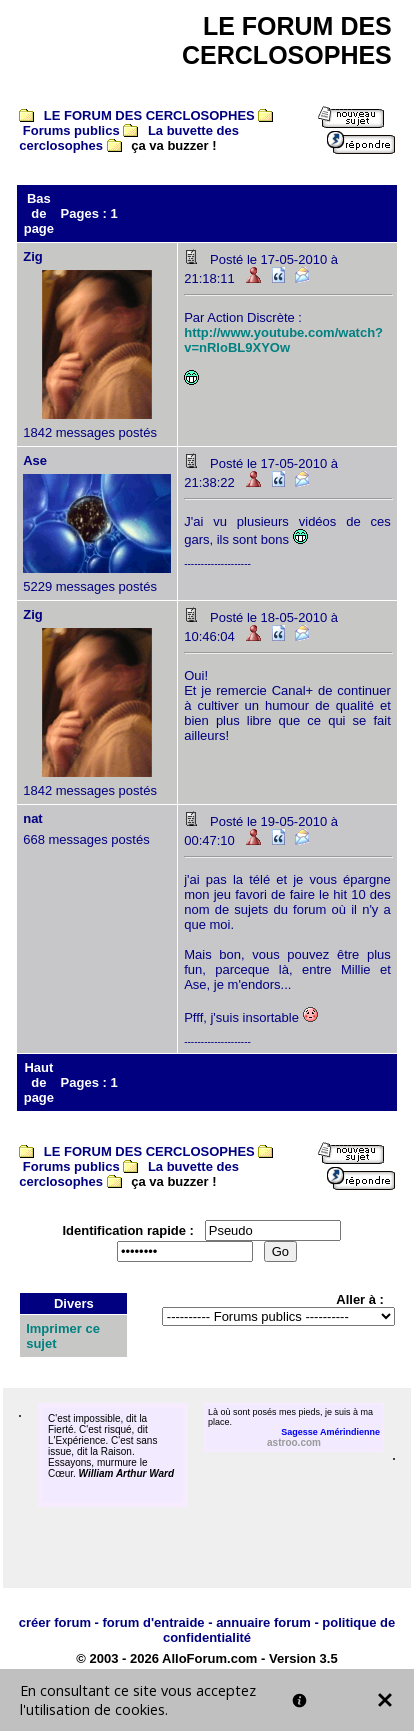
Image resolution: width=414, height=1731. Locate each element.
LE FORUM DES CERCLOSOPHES (149, 115)
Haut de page (39, 1082)
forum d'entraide (154, 1622)
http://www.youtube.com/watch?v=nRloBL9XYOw (283, 340)
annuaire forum (263, 1622)
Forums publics (71, 130)
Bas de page (39, 213)
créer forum (55, 1622)
